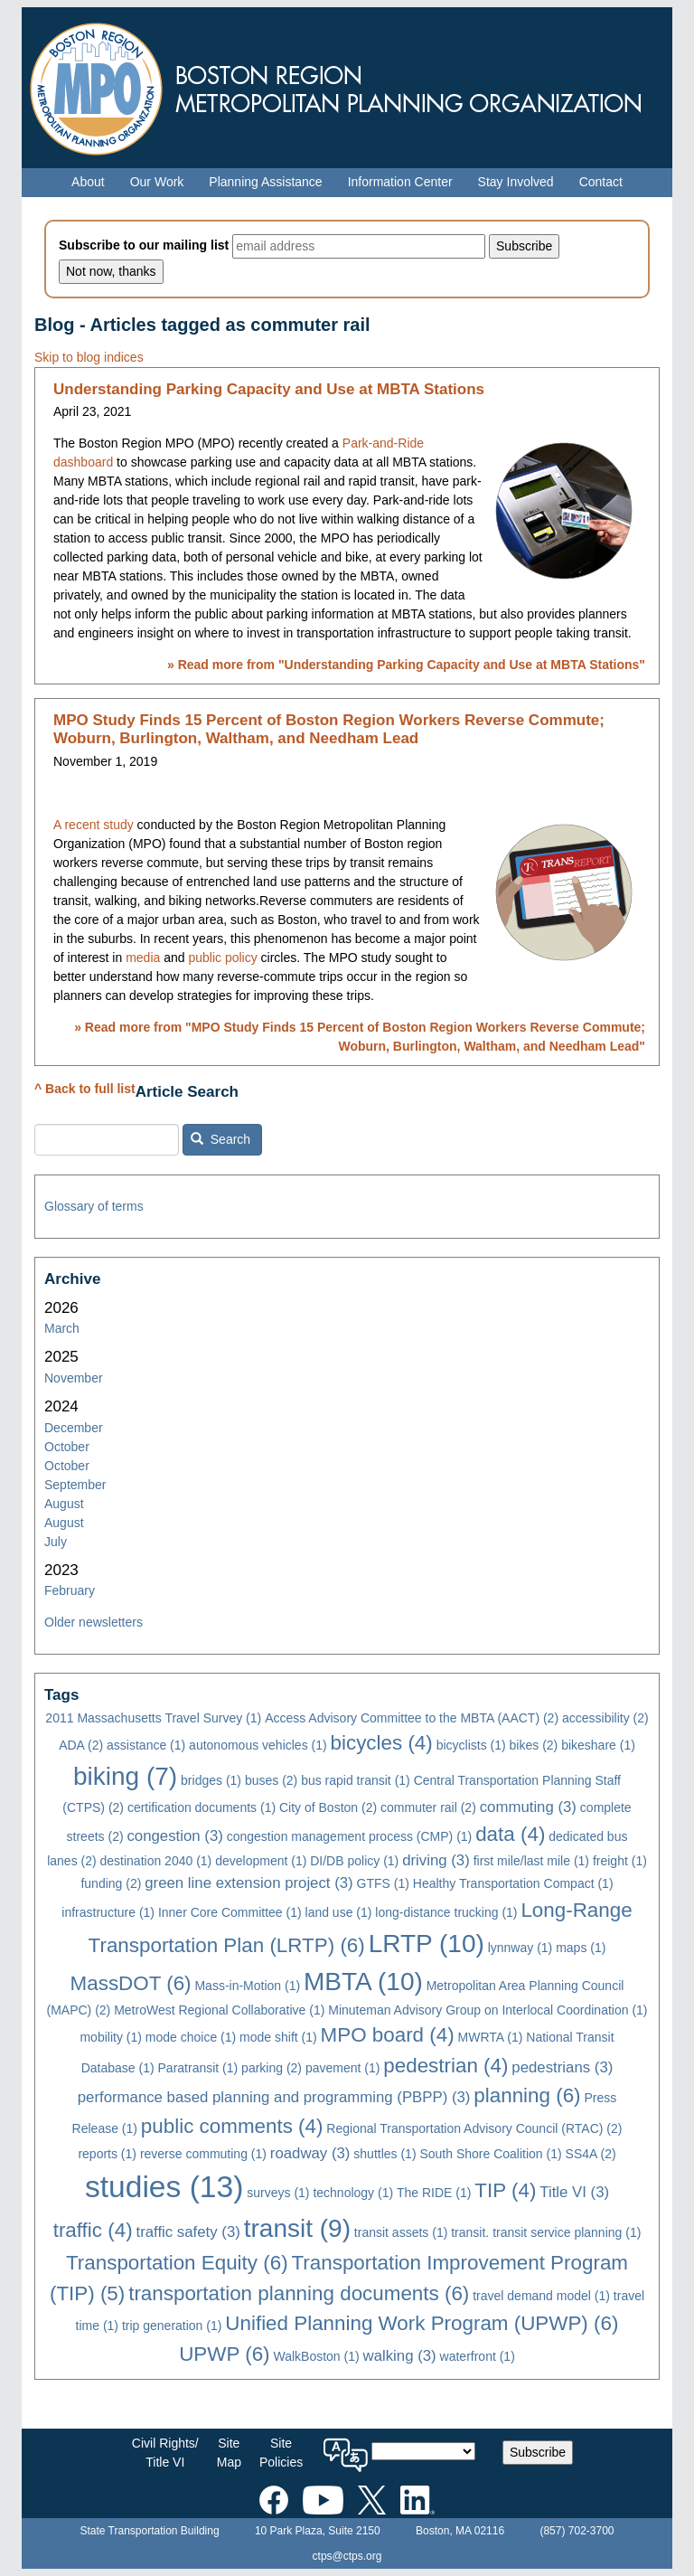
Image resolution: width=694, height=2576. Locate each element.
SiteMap (229, 2452)
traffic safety (187, 2232)
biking (125, 1776)
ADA (81, 1745)
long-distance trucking (446, 1912)
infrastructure (108, 1912)
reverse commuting (203, 2154)
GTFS (383, 1883)
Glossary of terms (94, 1206)
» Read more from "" (406, 664)
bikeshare (598, 1745)
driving (436, 1860)
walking (399, 2355)
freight (620, 1861)
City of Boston (328, 1807)
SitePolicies (281, 2452)
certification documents (201, 1807)
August (64, 1503)
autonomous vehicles (258, 1745)
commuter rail (428, 1807)
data (510, 1834)
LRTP (426, 1944)
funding (110, 1883)
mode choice (190, 2037)
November (73, 1378)
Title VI (574, 2192)
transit (297, 2228)
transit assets (400, 2232)
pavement (342, 2068)
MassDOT (131, 1983)
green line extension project (248, 1883)
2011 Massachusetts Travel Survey (153, 1718)
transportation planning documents (298, 2293)
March (62, 1328)
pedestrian (445, 2065)
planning (527, 2095)
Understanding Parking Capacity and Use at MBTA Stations (268, 389)
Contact (601, 182)
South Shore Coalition (490, 2154)
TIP (505, 2190)
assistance (146, 1745)
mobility (110, 2037)
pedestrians (562, 2067)
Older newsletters (93, 1622)
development (260, 1861)
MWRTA (490, 2037)
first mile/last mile (531, 1861)
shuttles (384, 2154)
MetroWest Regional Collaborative (219, 2010)
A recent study (93, 824)
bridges (211, 1780)
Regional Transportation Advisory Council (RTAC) (474, 2128)
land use (338, 1912)
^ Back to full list (85, 1088)
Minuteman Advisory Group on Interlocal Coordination (487, 2010)
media (143, 957)
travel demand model (541, 2295)
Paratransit (198, 2068)
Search (220, 1139)
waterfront (477, 2356)
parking (271, 2068)
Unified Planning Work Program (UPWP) (421, 2323)
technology (353, 2192)
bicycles (382, 1742)
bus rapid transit (355, 1780)
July (55, 1541)
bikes (534, 1745)
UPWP (224, 2354)
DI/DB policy (354, 1861)
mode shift (278, 2037)
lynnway (520, 1947)
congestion (174, 1836)
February (69, 1590)
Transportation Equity (177, 2262)
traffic (93, 2230)
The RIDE (434, 2192)
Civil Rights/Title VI (165, 2452)
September (75, 1484)
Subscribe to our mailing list (144, 245)
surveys (278, 2192)
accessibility (605, 1718)
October (66, 1446)
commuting (528, 1807)
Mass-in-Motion (247, 1985)
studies (164, 2186)
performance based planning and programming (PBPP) (274, 2097)
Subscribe (538, 2452)
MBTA (363, 1981)
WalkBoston (316, 2356)
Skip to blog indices (89, 357)
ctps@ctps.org (347, 2556)
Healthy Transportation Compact (513, 1883)
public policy (222, 957)
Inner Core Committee (230, 1912)
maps (580, 1947)
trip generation (172, 2325)
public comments (232, 2126)
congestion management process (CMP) (350, 1836)
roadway (310, 2153)
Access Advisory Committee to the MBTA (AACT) (411, 1718)
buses (271, 1780)
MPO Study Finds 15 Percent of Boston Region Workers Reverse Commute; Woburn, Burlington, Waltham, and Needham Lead (329, 729)
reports (107, 2154)
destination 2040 (156, 1861)
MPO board (388, 2035)
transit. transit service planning (546, 2232)
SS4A (591, 2154)
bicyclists (471, 1745)
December (73, 1427)
